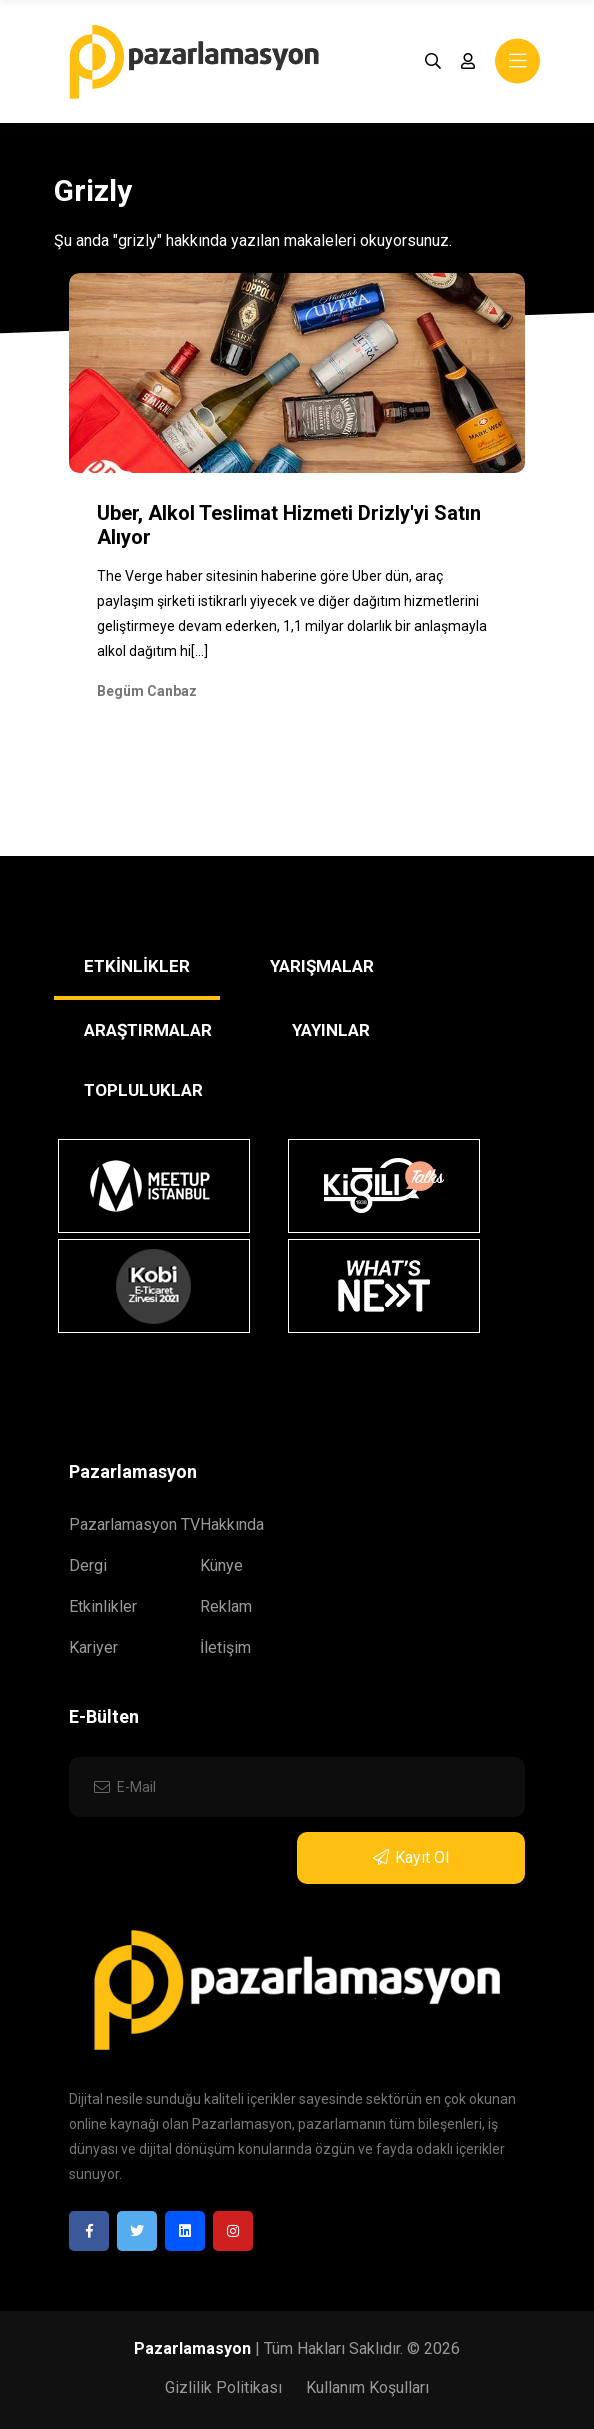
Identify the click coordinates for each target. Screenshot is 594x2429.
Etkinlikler (103, 1606)
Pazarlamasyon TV (134, 1524)
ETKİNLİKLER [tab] (137, 966)
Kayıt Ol (411, 1857)
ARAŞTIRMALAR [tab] (148, 1030)
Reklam (226, 1606)
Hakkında (232, 1524)
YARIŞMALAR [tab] (322, 966)
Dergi (88, 1565)
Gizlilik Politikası (223, 2387)
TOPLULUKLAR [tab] (143, 1090)
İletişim (225, 1647)
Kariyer (93, 1647)
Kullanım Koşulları (367, 2387)
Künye (221, 1565)
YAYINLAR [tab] (331, 1030)
